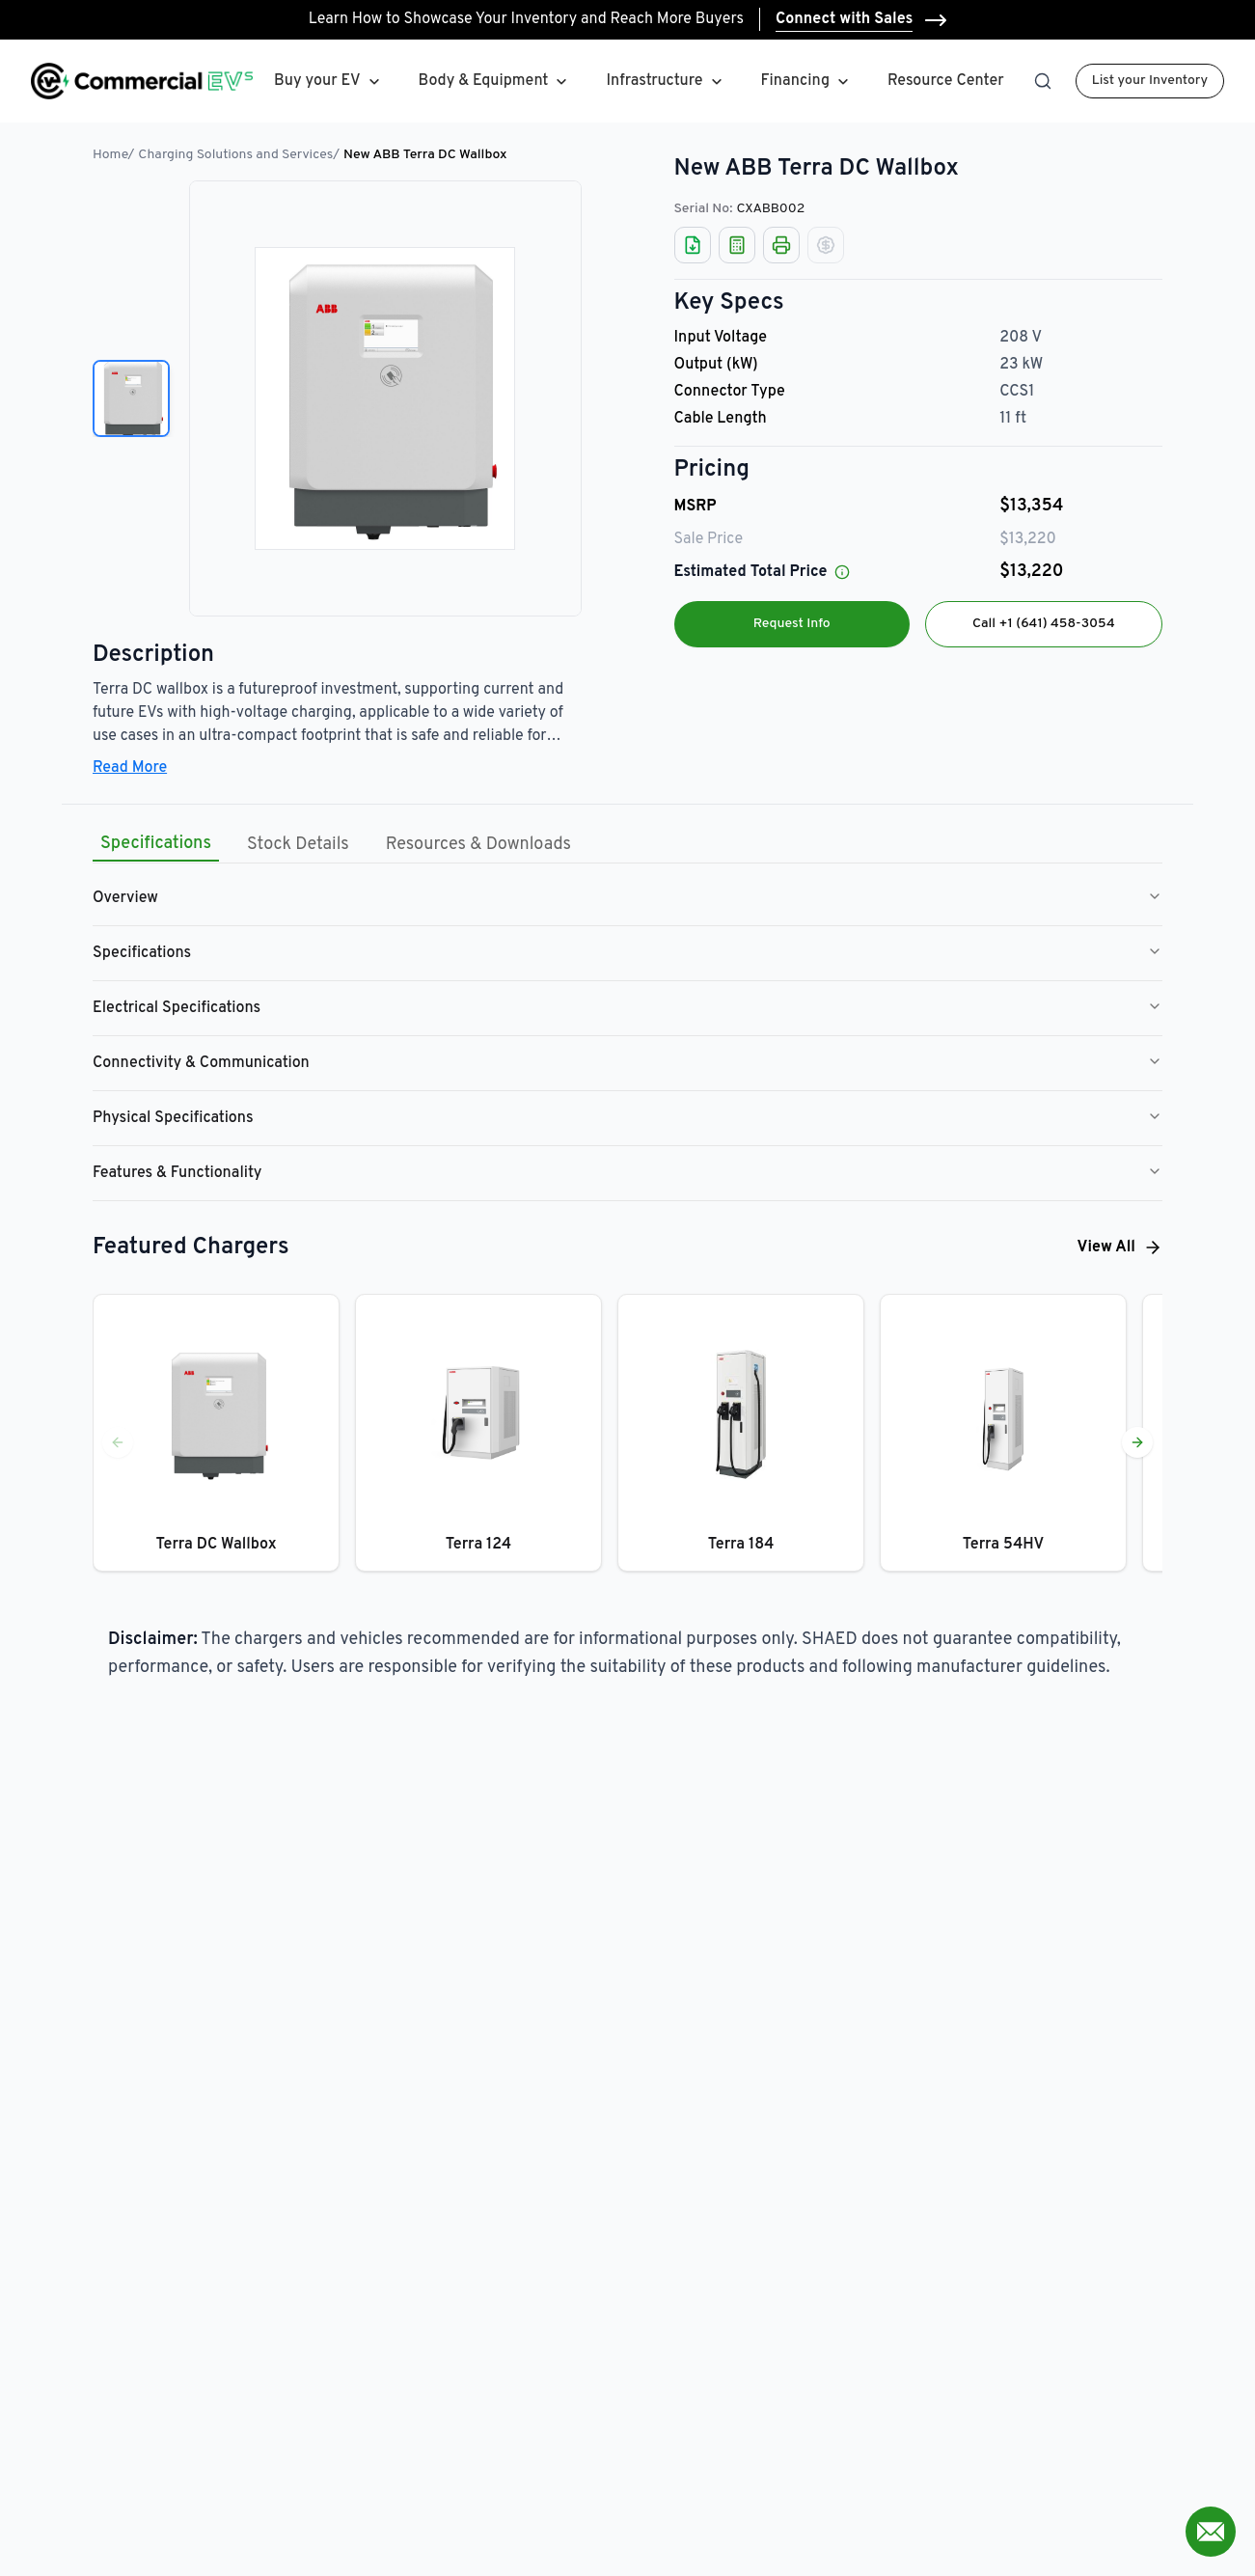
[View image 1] (131, 398)
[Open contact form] (1211, 2532)
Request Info (792, 624)
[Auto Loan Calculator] (737, 245)
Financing (807, 81)
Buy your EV (317, 81)
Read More (130, 768)
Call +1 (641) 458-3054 (1043, 624)
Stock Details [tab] (298, 845)
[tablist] (336, 845)
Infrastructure (654, 81)
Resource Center (945, 81)
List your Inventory (1150, 80)
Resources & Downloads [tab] (478, 845)
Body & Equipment (484, 81)
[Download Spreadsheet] (692, 245)
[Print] (781, 245)
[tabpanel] (627, 1036)
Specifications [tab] (155, 844)
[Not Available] (825, 245)
